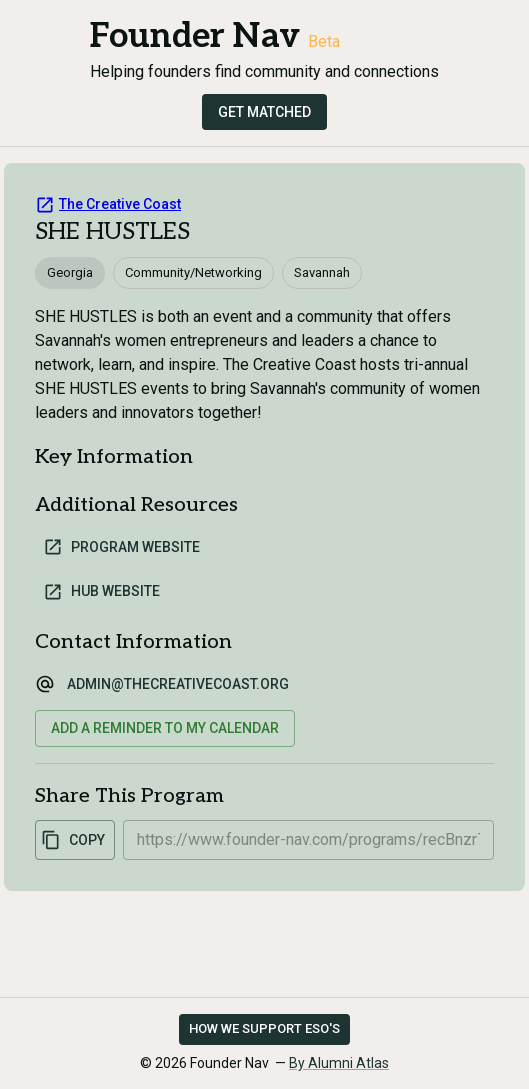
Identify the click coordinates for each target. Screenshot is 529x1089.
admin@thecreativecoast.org (178, 684)
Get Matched (264, 112)
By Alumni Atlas (339, 1063)
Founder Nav (195, 36)
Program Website (121, 547)
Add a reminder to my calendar (165, 728)
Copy (73, 840)
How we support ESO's (264, 1028)
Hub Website (101, 592)
